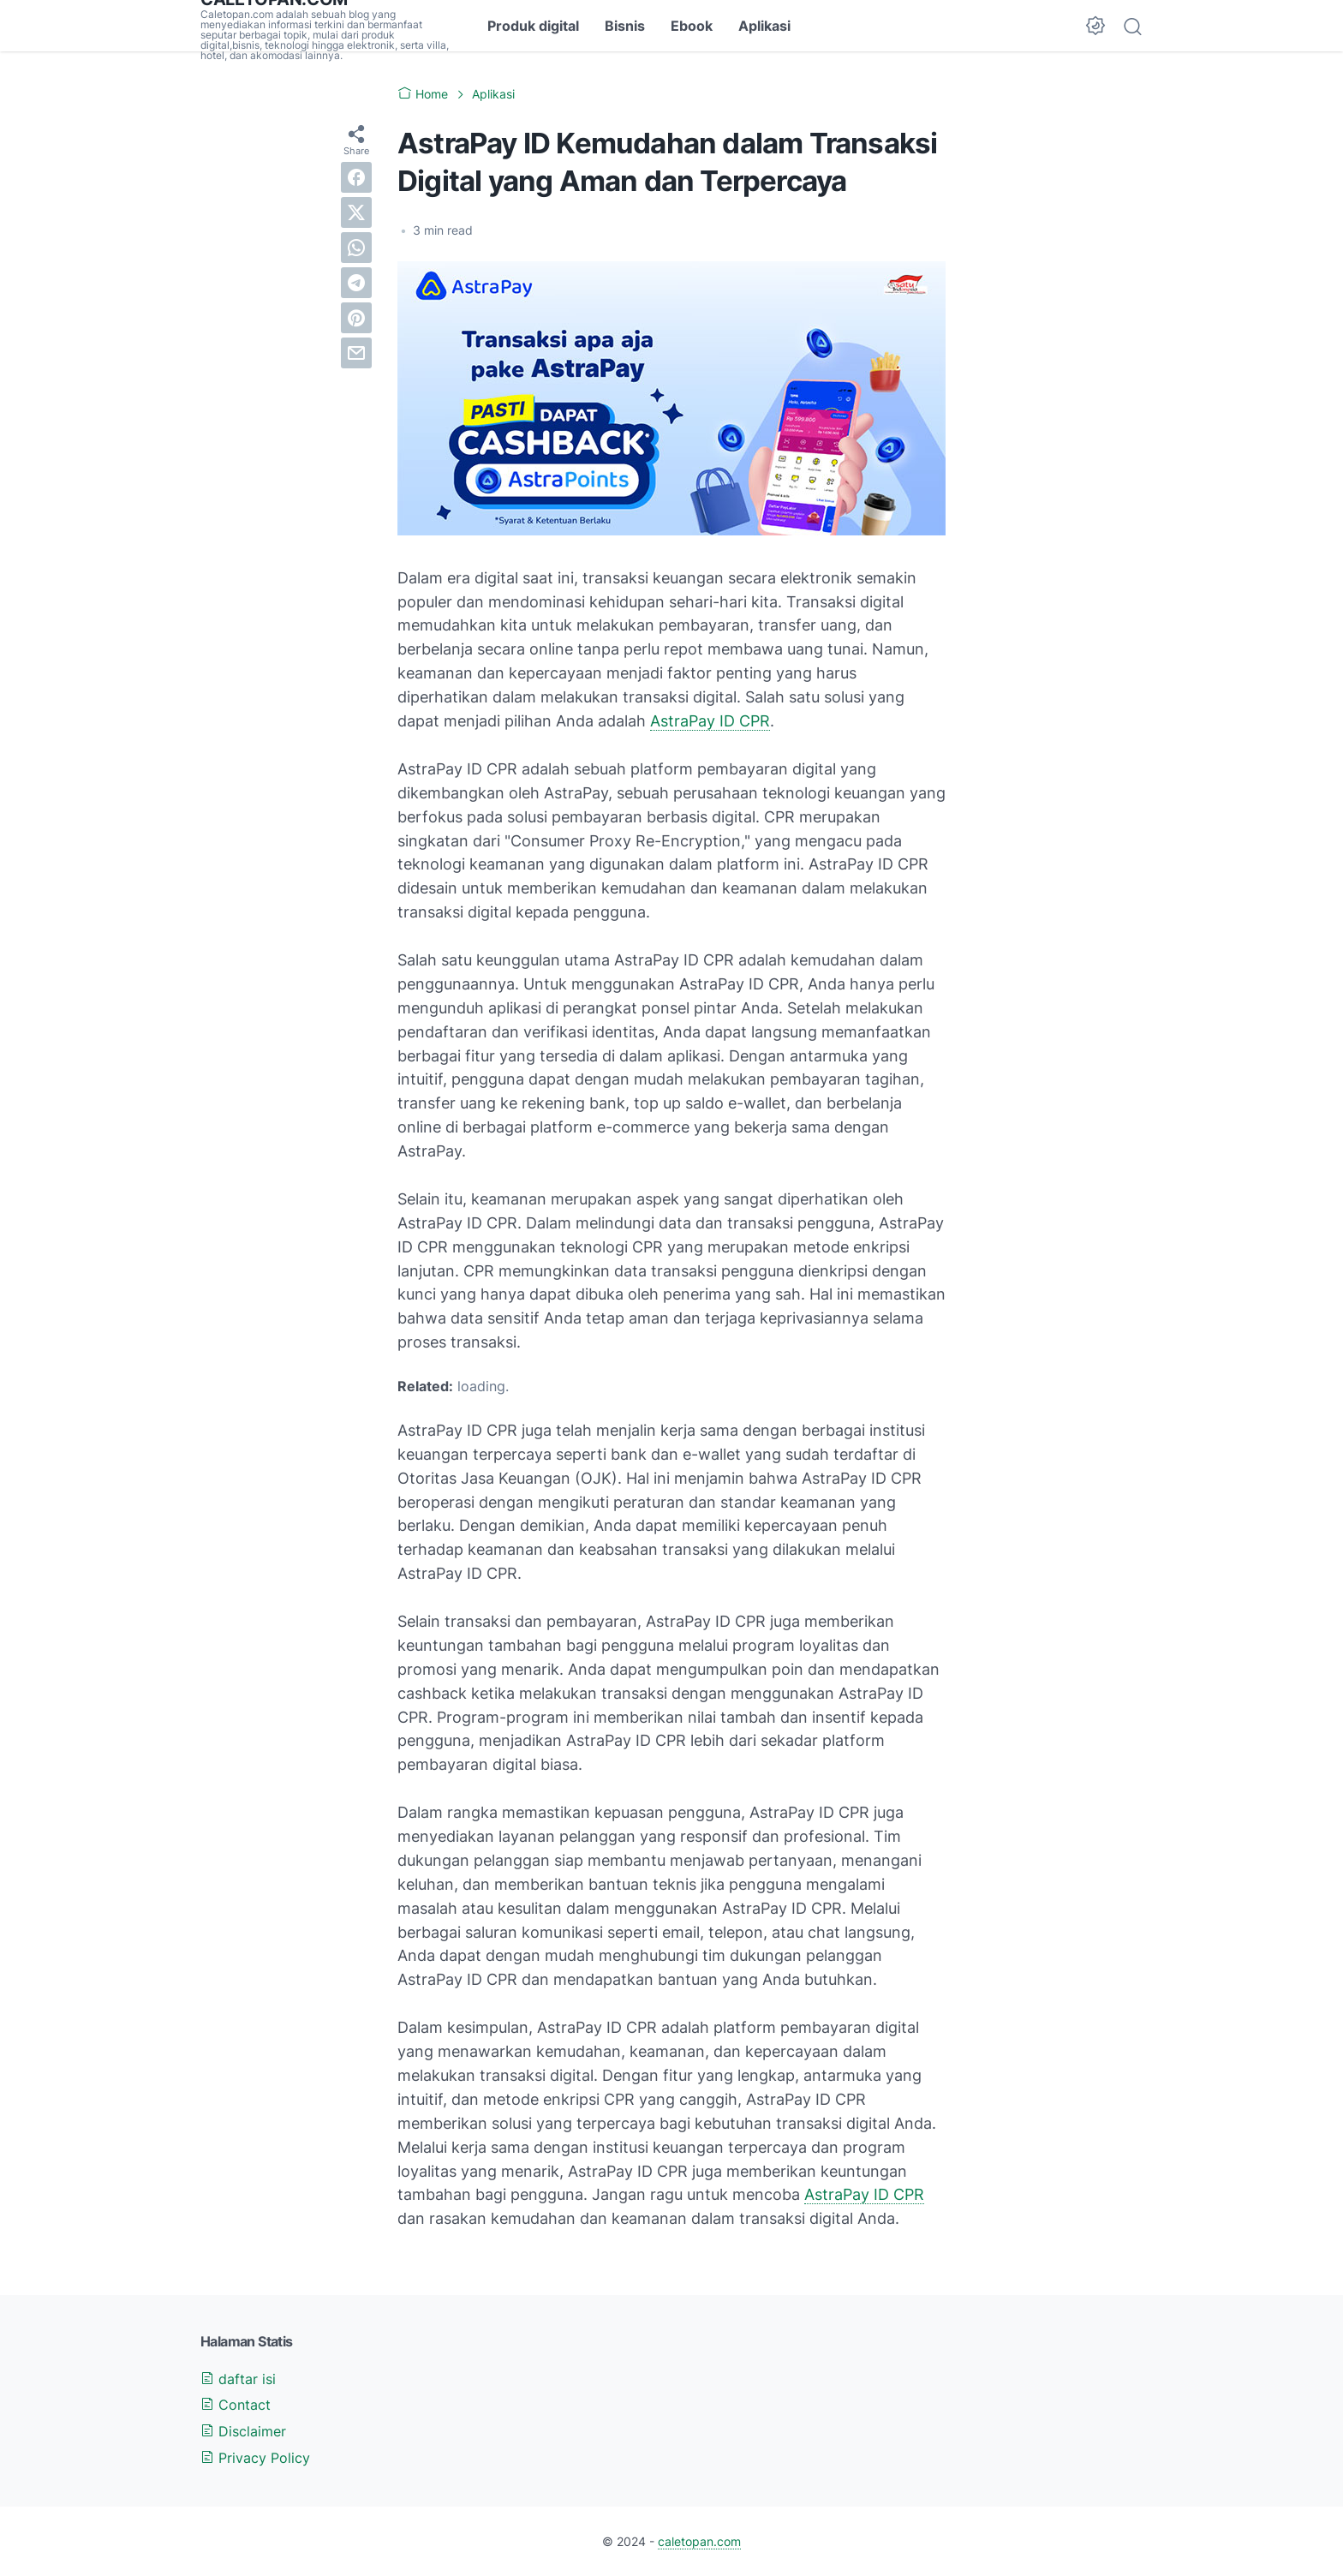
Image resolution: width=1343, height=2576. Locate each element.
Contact (235, 2404)
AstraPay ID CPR (710, 721)
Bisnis (625, 25)
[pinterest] (356, 317)
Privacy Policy (255, 2457)
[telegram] (356, 282)
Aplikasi (764, 25)
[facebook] (356, 177)
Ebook (692, 25)
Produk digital (533, 25)
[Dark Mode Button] (1095, 25)
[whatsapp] (356, 247)
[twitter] (356, 212)
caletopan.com (699, 2541)
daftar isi (238, 2379)
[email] (356, 353)
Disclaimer (243, 2431)
